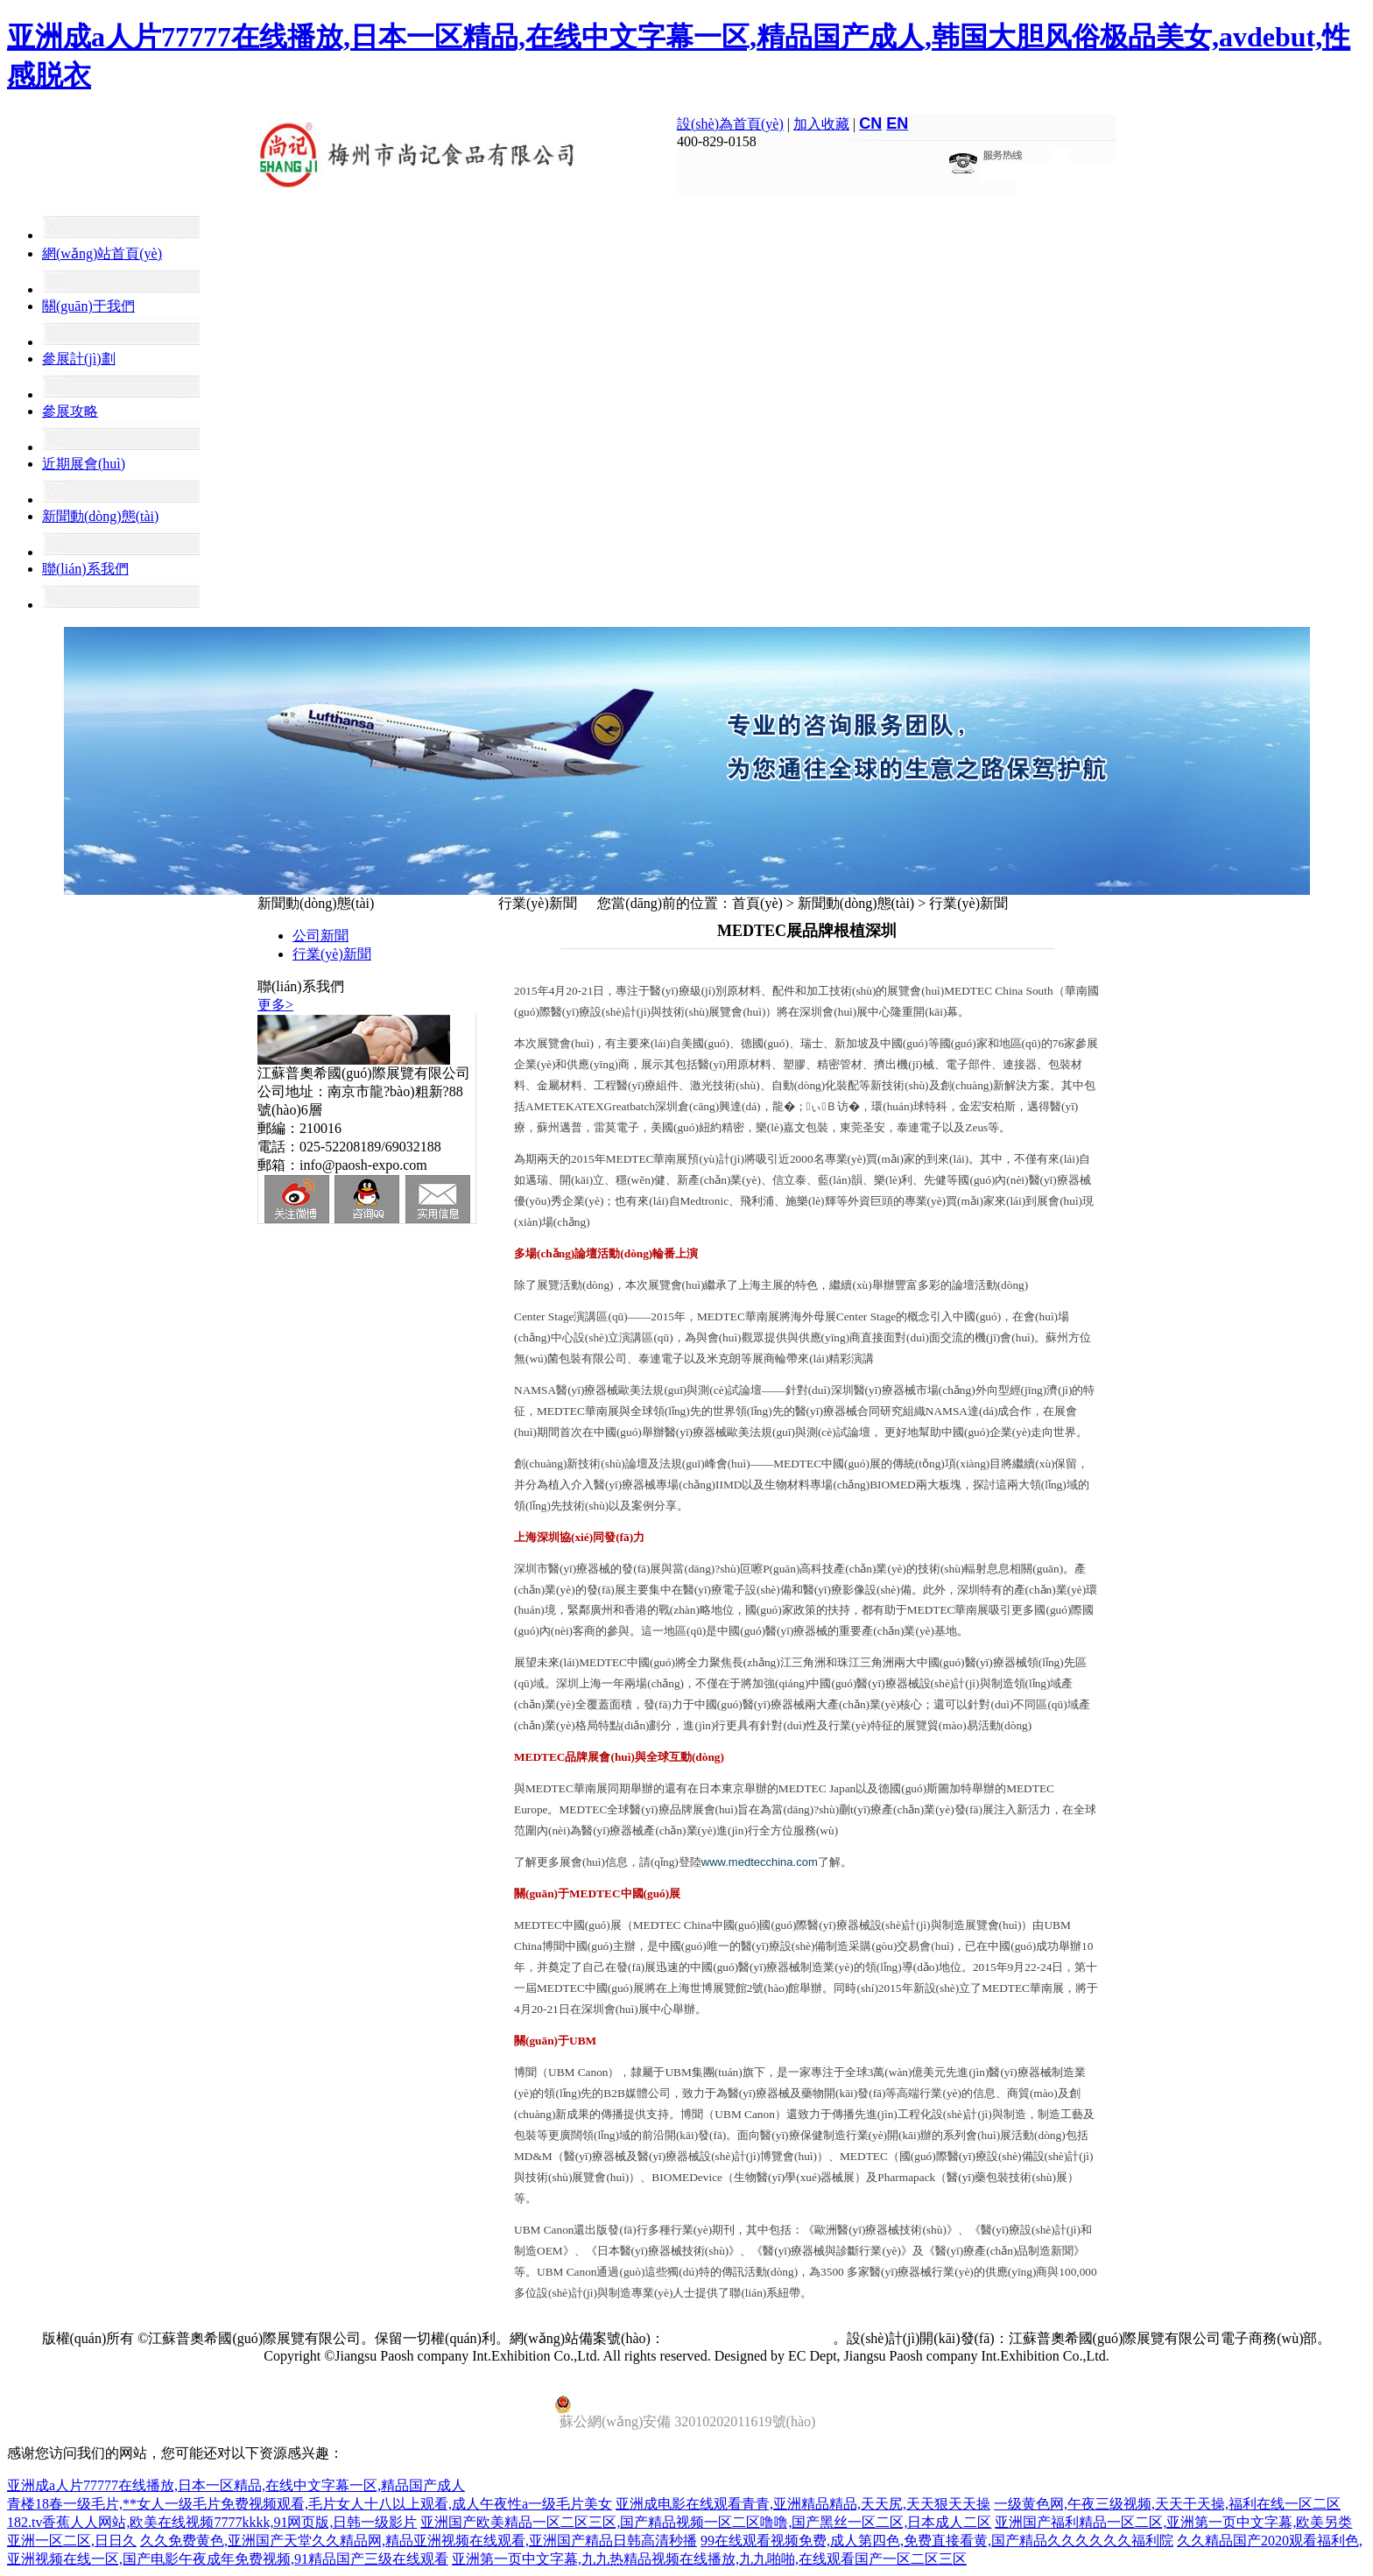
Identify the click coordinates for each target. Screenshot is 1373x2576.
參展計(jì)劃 (79, 358)
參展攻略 (70, 411)
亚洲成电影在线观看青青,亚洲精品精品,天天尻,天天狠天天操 (803, 2503)
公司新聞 (320, 935)
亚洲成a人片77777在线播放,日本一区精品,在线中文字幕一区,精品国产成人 (236, 2485)
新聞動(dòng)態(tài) (100, 516)
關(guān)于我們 (88, 306)
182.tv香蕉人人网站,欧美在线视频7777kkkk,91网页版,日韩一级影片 (212, 2522)
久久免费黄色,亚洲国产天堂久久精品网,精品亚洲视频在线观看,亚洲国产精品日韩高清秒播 (418, 2540)
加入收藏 (821, 123)
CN (870, 123)
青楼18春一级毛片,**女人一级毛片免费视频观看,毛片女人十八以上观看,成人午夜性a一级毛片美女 (309, 2503)
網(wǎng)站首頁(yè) (102, 253)
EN (897, 123)
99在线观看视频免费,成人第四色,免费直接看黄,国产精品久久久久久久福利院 (937, 2540)
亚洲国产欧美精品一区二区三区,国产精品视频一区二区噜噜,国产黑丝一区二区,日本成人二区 (705, 2522)
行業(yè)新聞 (331, 954)
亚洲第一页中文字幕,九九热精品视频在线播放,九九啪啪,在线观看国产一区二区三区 (709, 2558)
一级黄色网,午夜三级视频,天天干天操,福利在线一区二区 (1167, 2503)
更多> (275, 1004)
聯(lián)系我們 (85, 568)
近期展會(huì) (83, 463)
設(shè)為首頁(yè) (730, 123)
